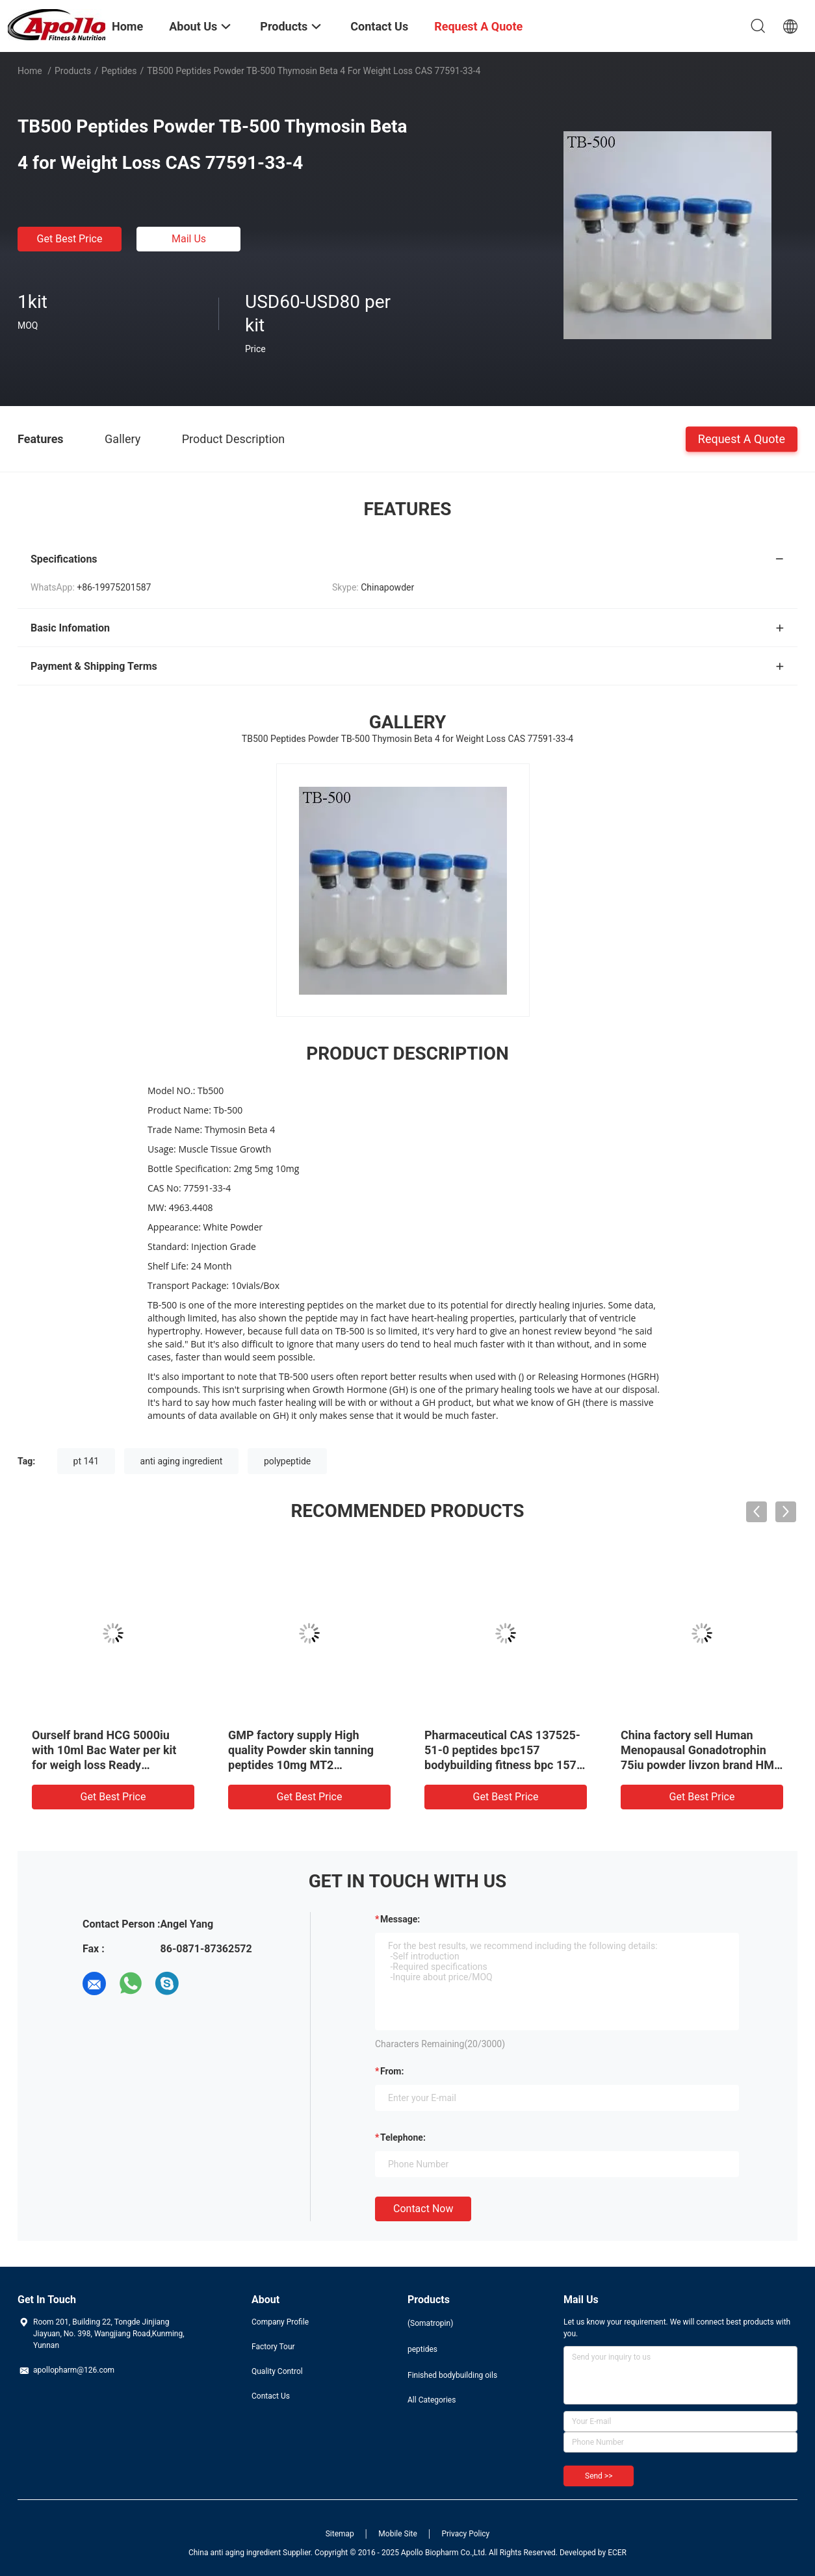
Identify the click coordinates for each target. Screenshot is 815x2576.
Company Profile (280, 2322)
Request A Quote (741, 438)
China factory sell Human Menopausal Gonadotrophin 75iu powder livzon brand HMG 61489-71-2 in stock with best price (701, 1765)
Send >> (598, 2475)
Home (30, 71)
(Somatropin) (430, 2323)
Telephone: (403, 2137)
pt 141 (86, 1461)
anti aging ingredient (181, 1461)
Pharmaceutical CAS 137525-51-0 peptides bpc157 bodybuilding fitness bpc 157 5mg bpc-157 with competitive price (504, 1765)
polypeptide (287, 1461)
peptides (119, 71)
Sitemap (340, 2533)
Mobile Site (397, 2533)
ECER (617, 2552)
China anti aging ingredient (234, 2552)
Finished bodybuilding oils (452, 2375)
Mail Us (189, 239)
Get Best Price (70, 239)
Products (73, 71)
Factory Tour (273, 2346)
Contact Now (423, 2208)
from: (392, 2071)
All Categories (432, 2399)
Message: (400, 1919)
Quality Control (277, 2371)
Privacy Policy (465, 2533)
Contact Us (271, 2396)
